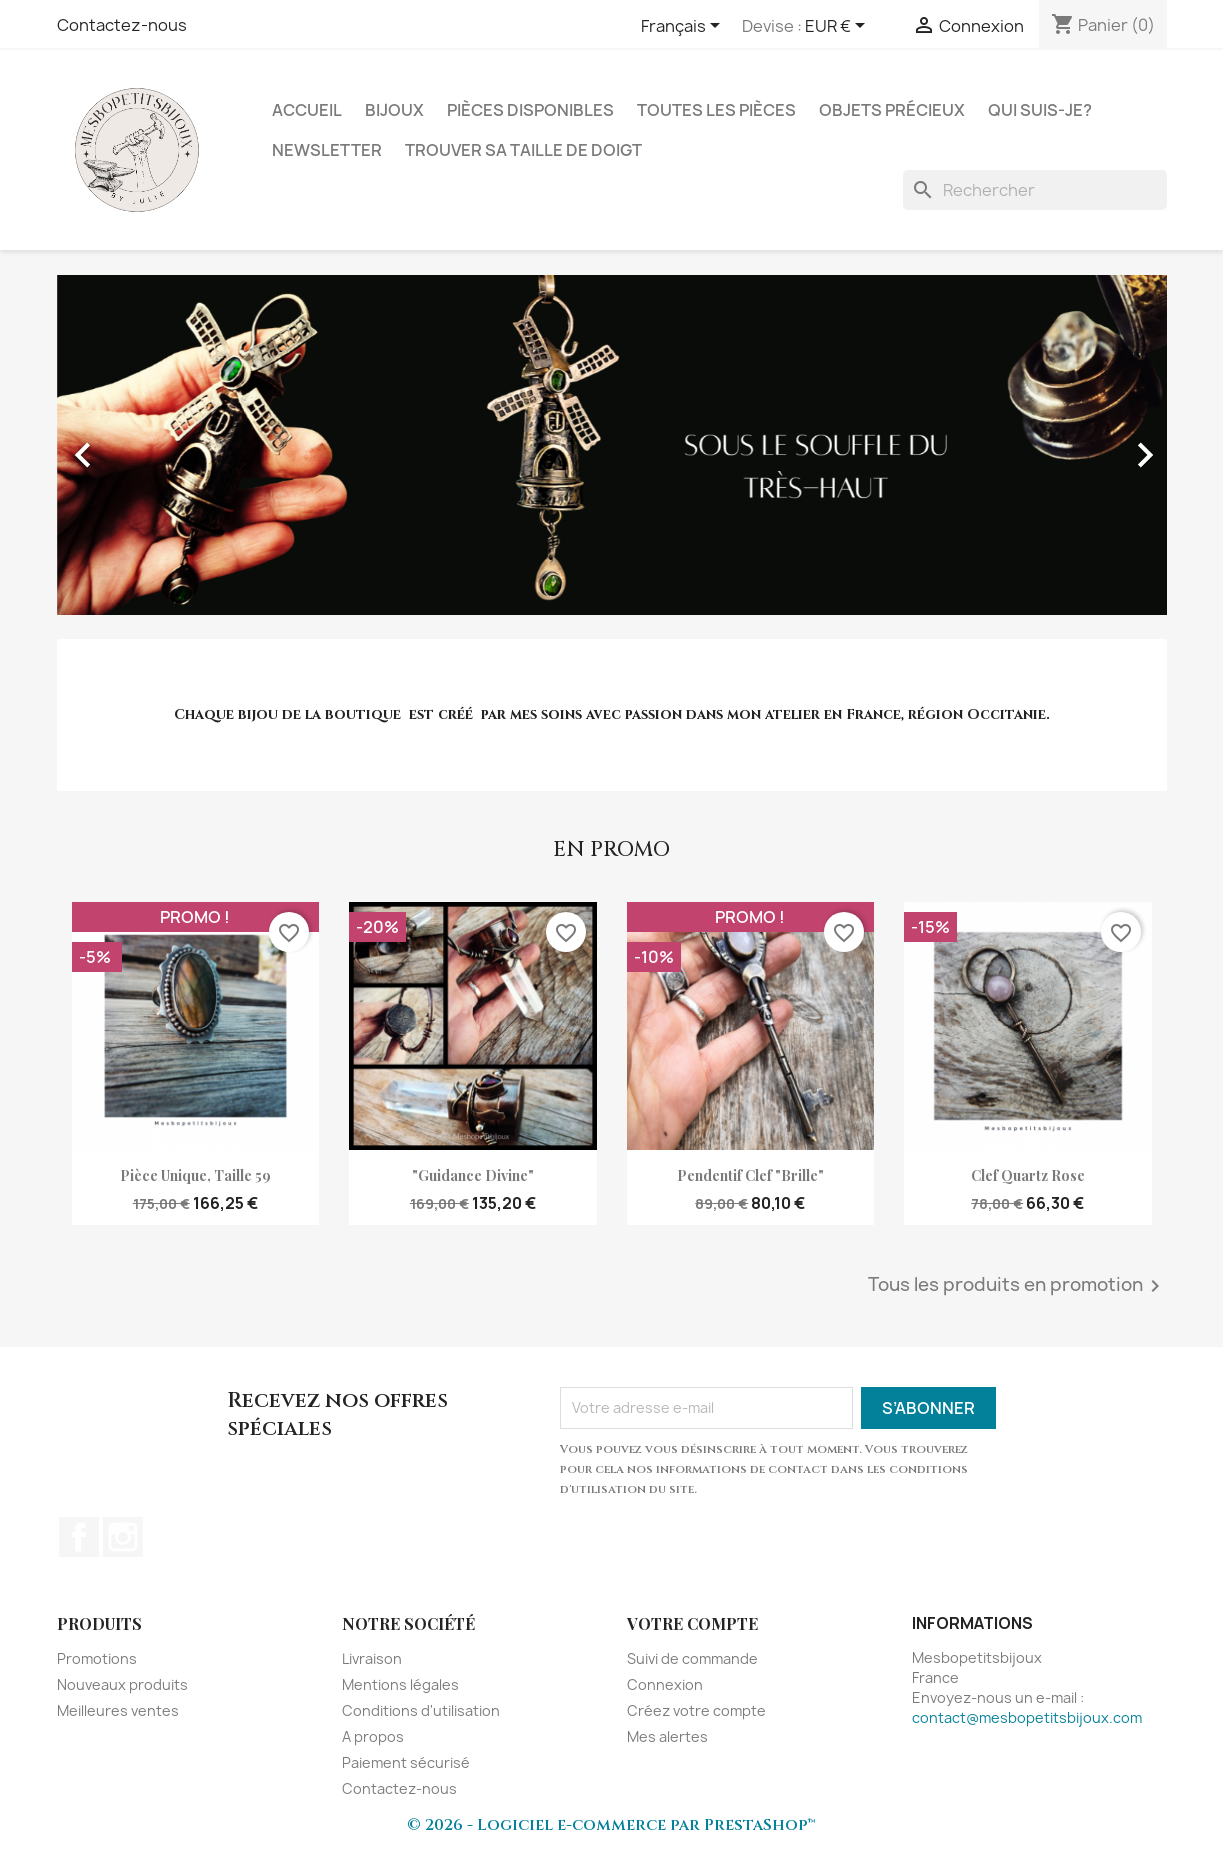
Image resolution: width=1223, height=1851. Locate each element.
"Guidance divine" (473, 1175)
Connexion (665, 1684)
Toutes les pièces (716, 110)
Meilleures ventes (118, 1710)
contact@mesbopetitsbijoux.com (1027, 1717)
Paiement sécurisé (406, 1762)
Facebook (79, 1537)
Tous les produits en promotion (1017, 1286)
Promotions (97, 1658)
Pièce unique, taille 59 (195, 1175)
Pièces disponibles (530, 110)
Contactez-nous (122, 25)
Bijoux (394, 110)
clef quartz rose (1028, 1175)
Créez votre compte (696, 1710)
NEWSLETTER (327, 150)
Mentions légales (400, 1684)
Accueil (307, 110)
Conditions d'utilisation (421, 1710)
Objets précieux (892, 110)
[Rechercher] (1035, 190)
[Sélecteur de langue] (684, 27)
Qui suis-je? (1040, 110)
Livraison (372, 1658)
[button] (140, 445)
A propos (373, 1736)
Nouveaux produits (122, 1684)
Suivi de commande (692, 1658)
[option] (612, 445)
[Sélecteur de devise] (838, 27)
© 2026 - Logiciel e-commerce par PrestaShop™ (611, 1825)
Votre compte (692, 1623)
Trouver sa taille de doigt (523, 150)
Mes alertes (667, 1736)
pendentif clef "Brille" (750, 1175)
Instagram (123, 1537)
